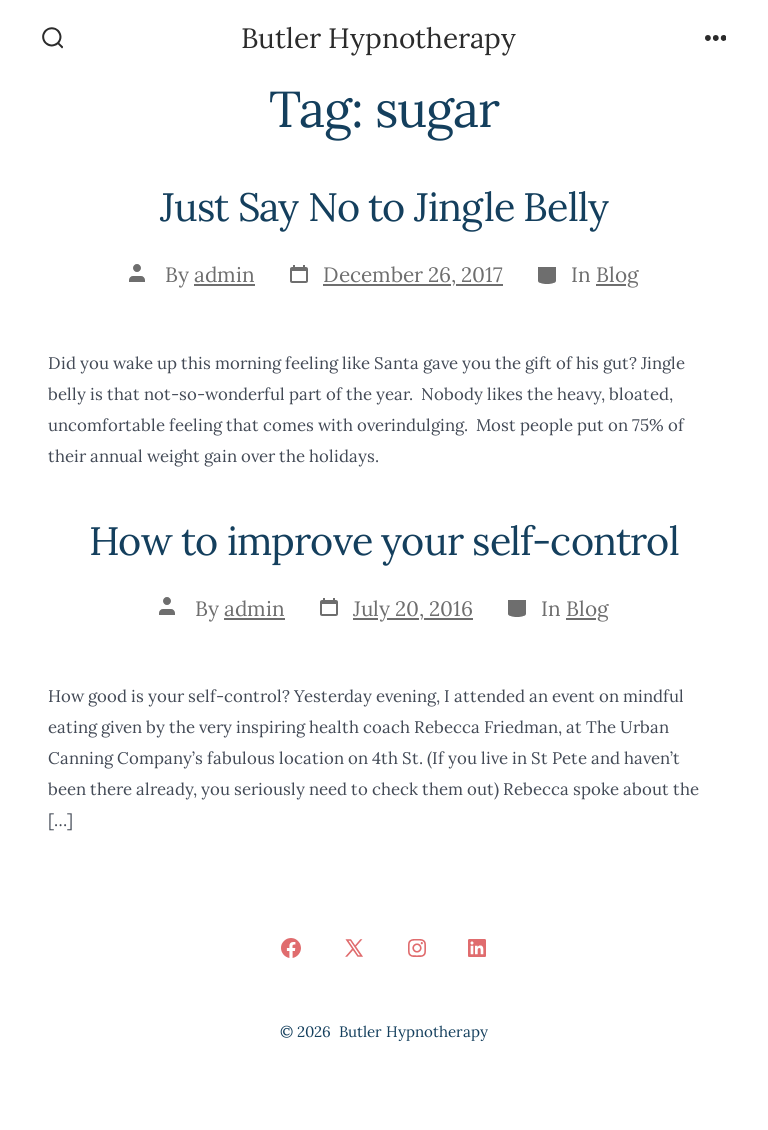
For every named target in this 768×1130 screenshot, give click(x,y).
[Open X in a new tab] (354, 948)
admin (224, 274)
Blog (617, 274)
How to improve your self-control (384, 540)
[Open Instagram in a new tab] (417, 948)
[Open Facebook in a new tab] (291, 948)
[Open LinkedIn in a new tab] (477, 948)
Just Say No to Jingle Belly (384, 206)
